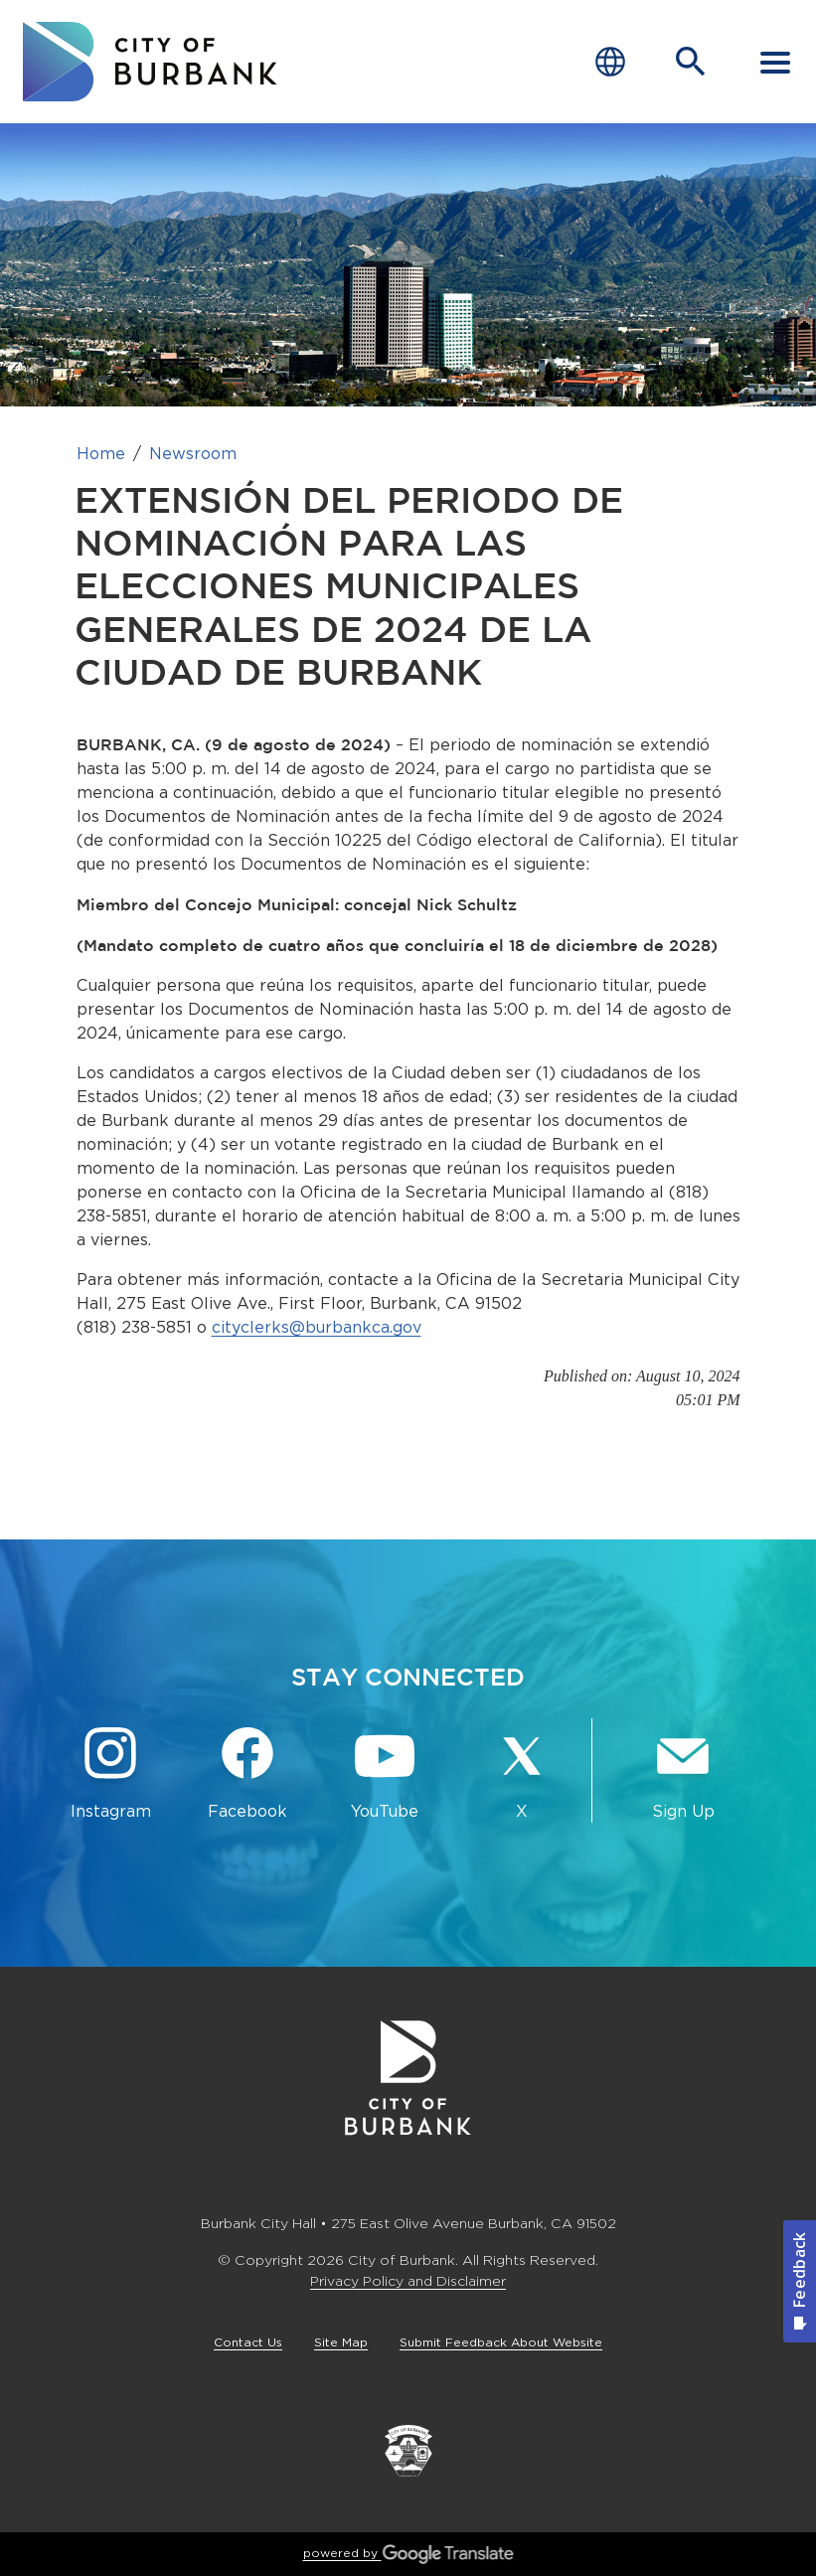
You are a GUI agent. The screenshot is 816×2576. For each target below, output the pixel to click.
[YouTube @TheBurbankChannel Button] (384, 1774)
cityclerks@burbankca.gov (316, 1327)
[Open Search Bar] (691, 61)
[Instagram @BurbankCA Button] (110, 1774)
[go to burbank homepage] (150, 61)
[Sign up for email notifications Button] (683, 1774)
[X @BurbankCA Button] (521, 1774)
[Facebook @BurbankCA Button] (247, 1774)
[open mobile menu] (775, 61)
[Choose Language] (610, 62)
